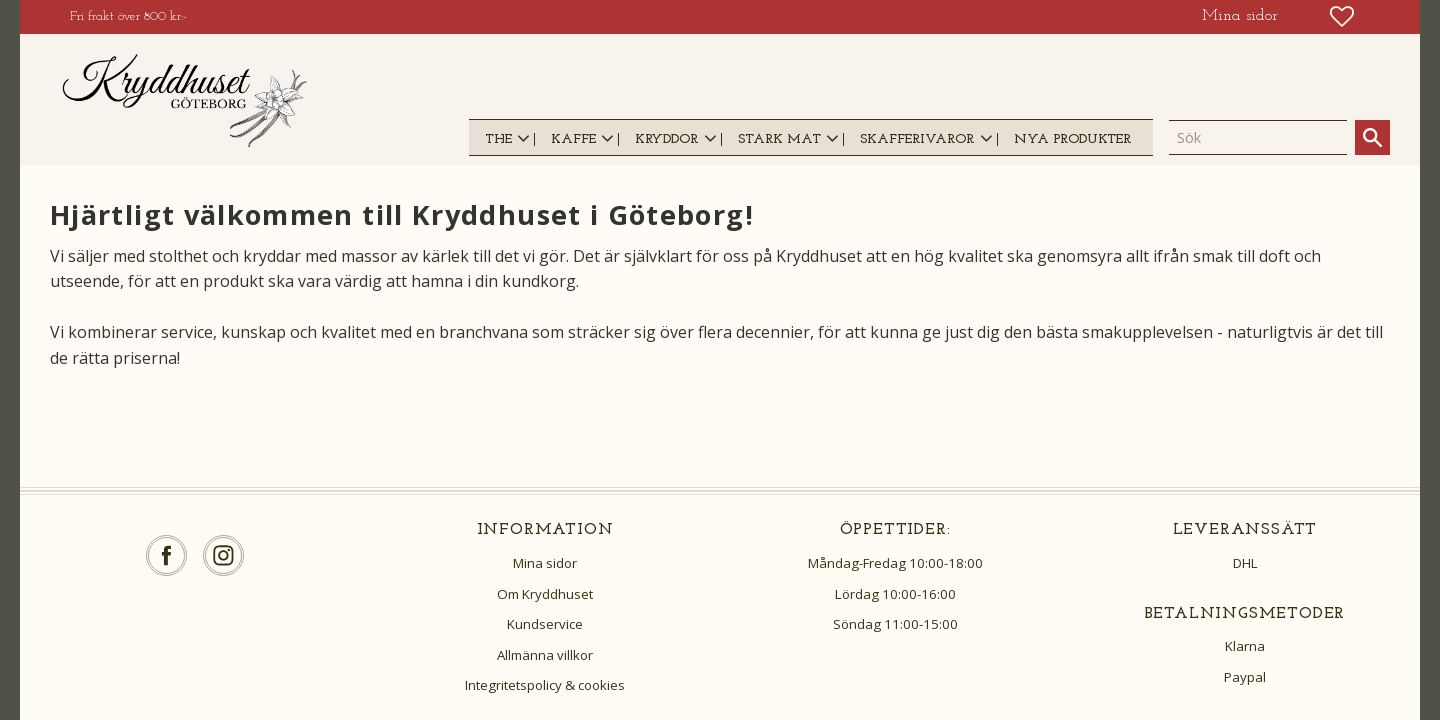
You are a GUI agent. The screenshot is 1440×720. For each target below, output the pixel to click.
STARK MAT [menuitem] (779, 139)
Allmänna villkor (545, 655)
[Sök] (1372, 137)
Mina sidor (545, 563)
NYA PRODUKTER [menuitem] (1072, 139)
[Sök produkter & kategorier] (1258, 138)
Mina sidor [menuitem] (1240, 16)
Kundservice (545, 624)
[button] (1342, 16)
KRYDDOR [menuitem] (666, 139)
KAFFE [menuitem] (573, 139)
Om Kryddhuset (545, 594)
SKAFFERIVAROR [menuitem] (917, 139)
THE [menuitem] (498, 139)
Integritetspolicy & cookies (545, 685)
